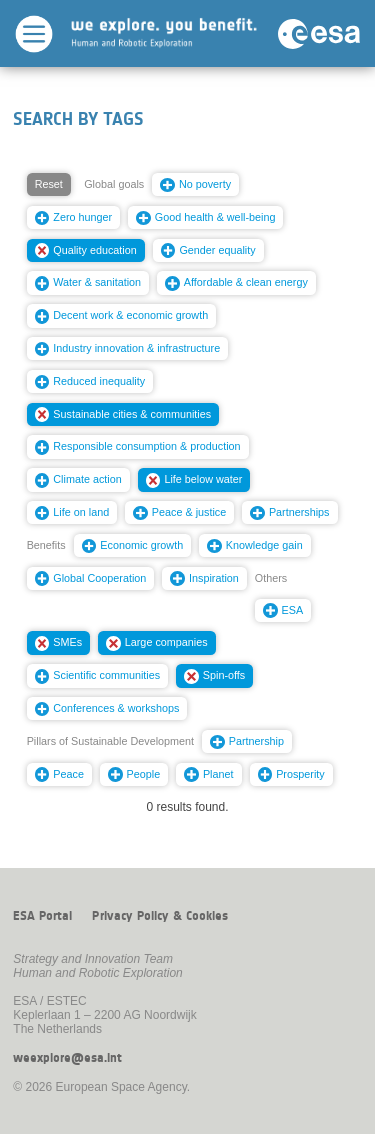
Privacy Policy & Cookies (160, 916)
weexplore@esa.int (67, 1058)
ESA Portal (42, 916)
